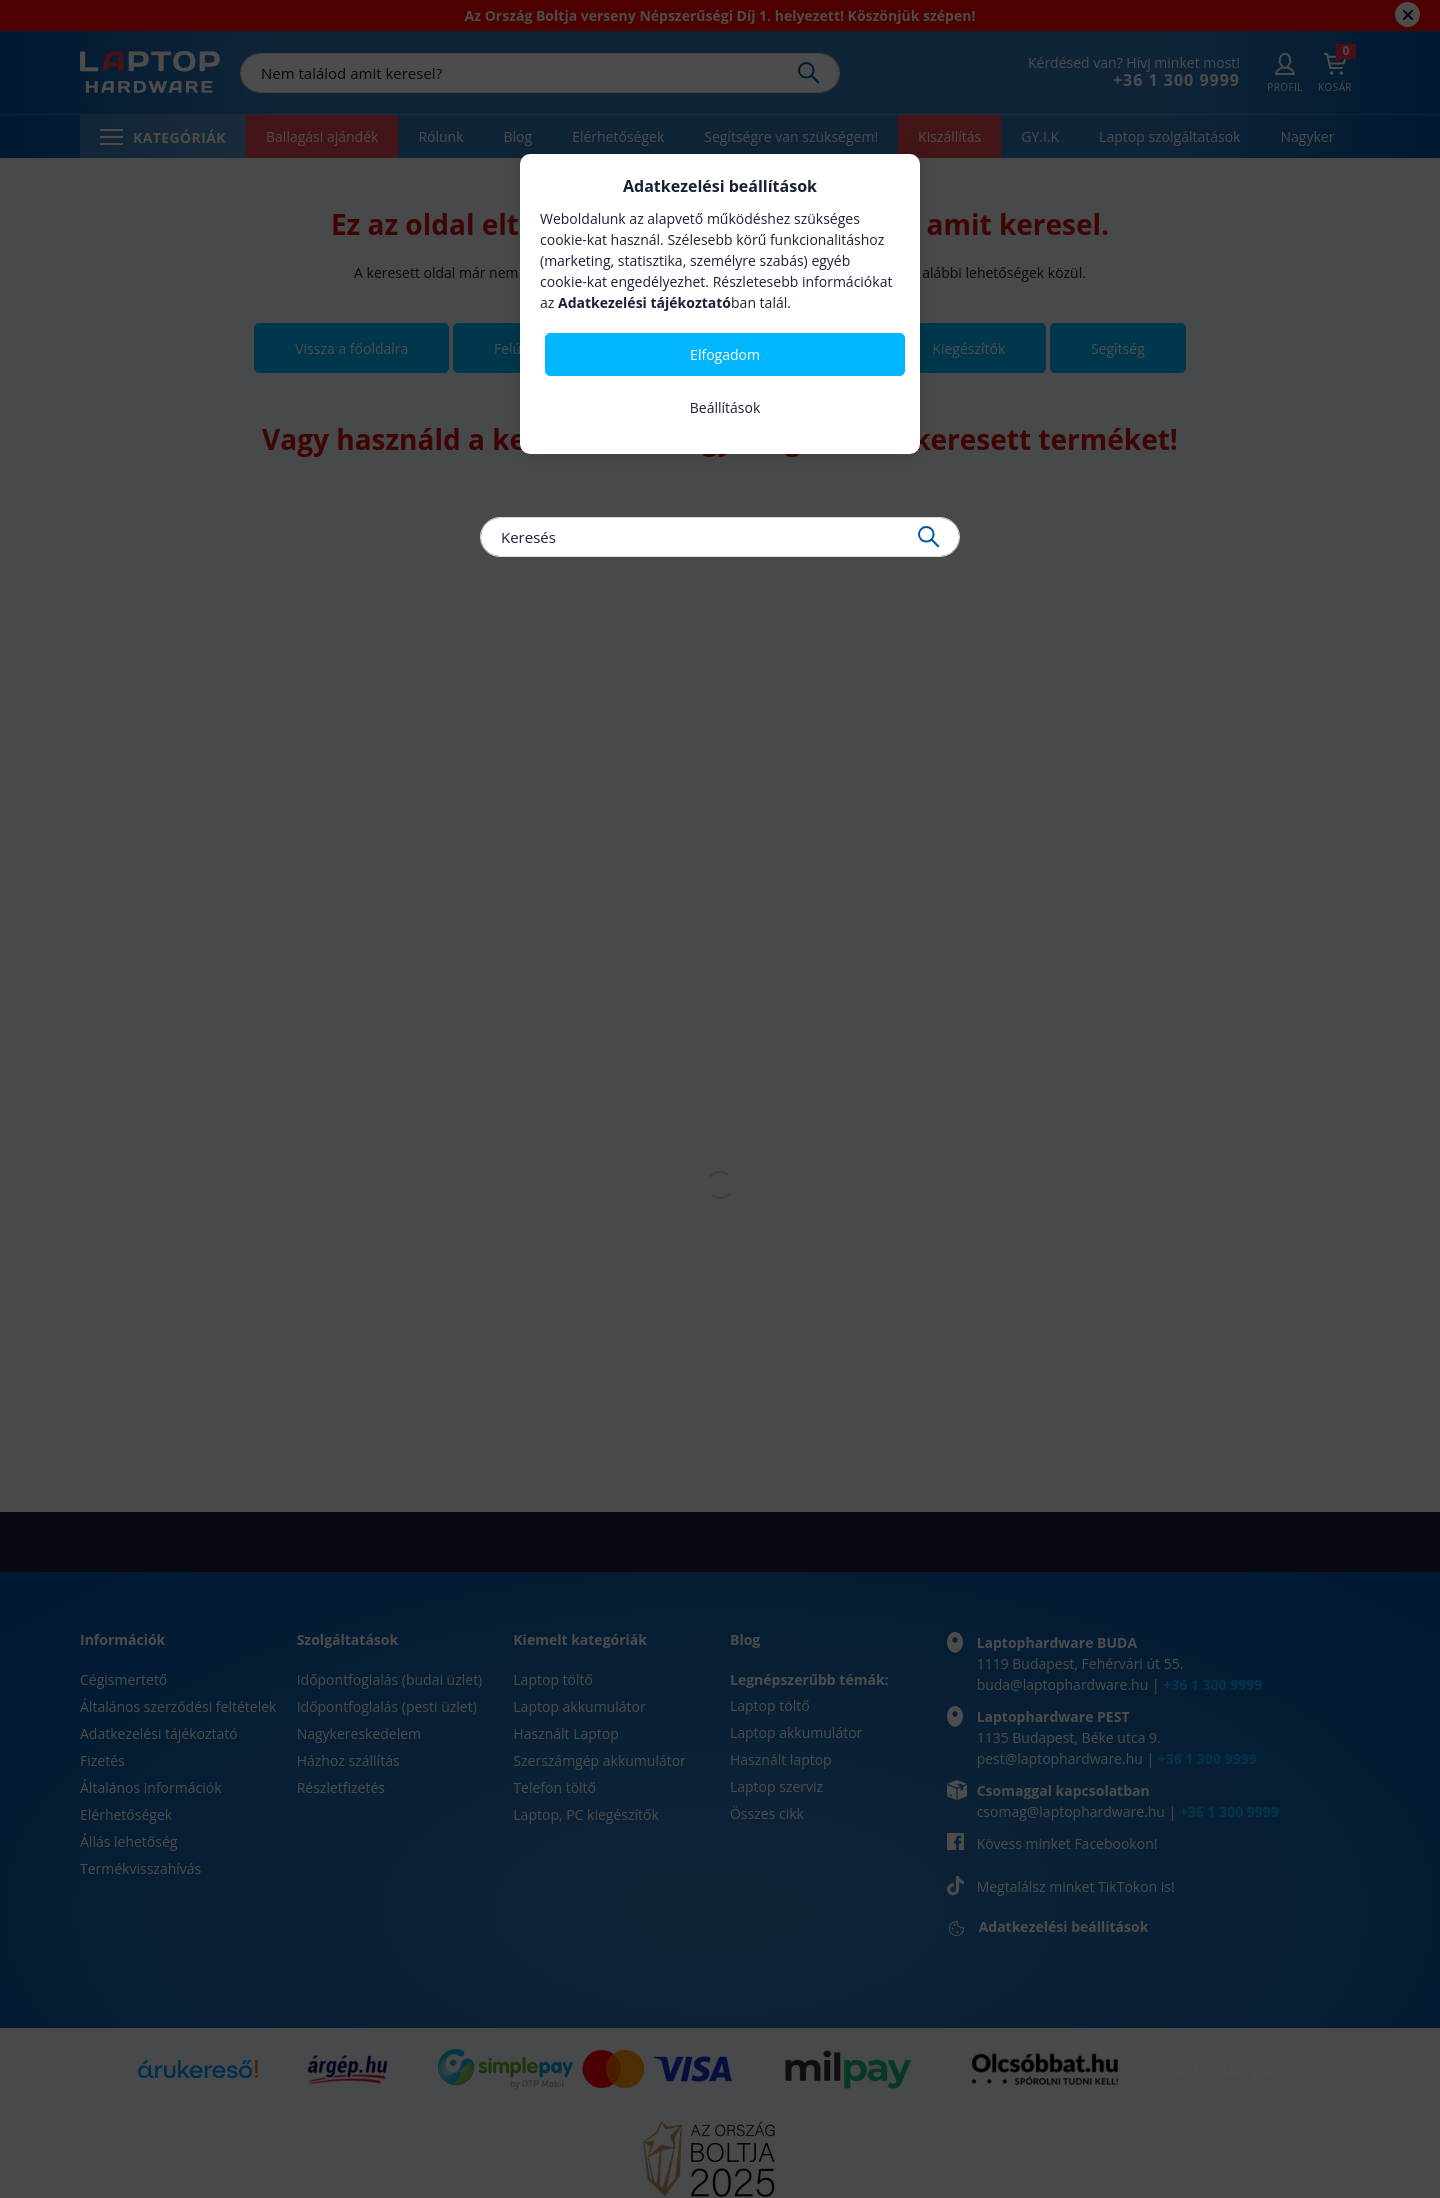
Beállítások (725, 407)
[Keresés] (720, 537)
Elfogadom (725, 354)
